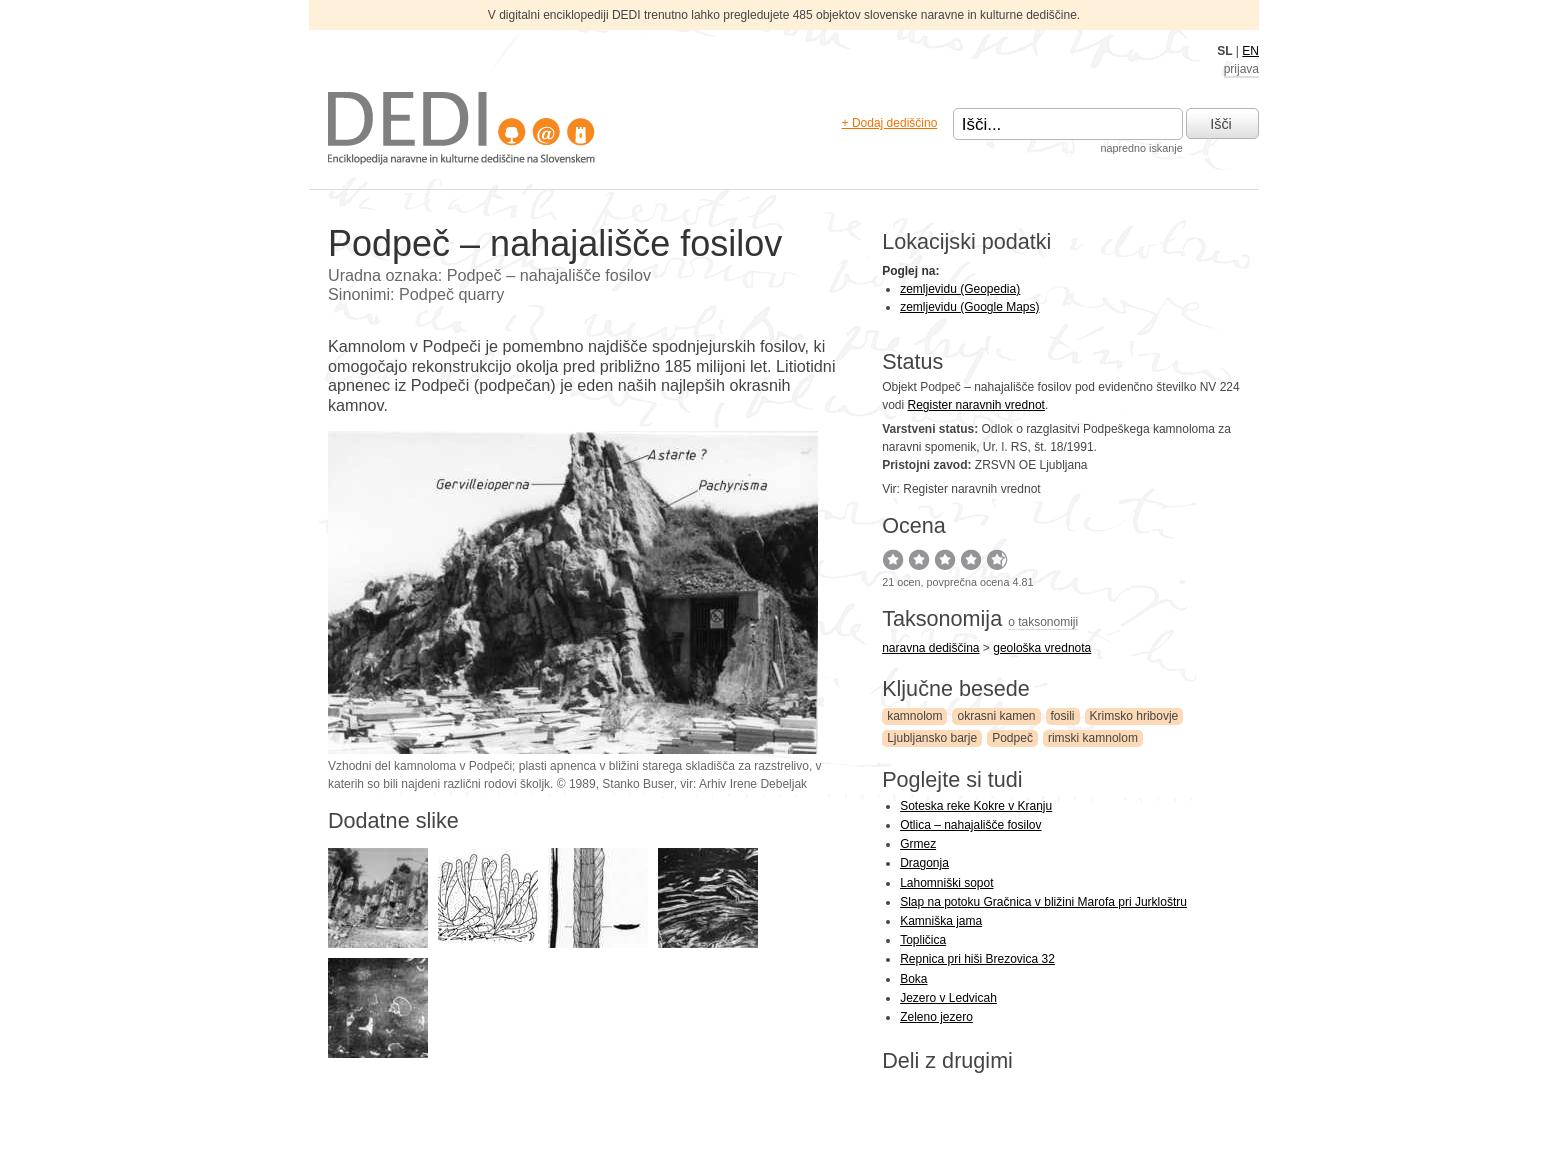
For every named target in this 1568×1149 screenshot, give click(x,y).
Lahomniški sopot (946, 883)
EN (1250, 51)
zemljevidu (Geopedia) (960, 289)
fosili (1063, 716)
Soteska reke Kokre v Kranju (976, 806)
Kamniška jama (941, 921)
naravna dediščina (930, 648)
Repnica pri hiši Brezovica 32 (977, 959)
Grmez (918, 844)
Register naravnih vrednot (975, 405)
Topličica (923, 940)
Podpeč (1012, 738)
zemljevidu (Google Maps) (969, 307)
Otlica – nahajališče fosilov (970, 825)
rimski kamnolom (1093, 738)
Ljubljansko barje (932, 738)
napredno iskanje (1141, 148)
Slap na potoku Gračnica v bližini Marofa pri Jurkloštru (1043, 902)
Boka (913, 979)
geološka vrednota (1042, 648)
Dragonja (924, 863)
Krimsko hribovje (1134, 716)
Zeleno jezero (936, 1017)
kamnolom (914, 716)
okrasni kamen (996, 716)
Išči (1221, 124)
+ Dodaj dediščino (890, 123)
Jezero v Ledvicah (948, 998)
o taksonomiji (1043, 622)
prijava (1241, 69)
